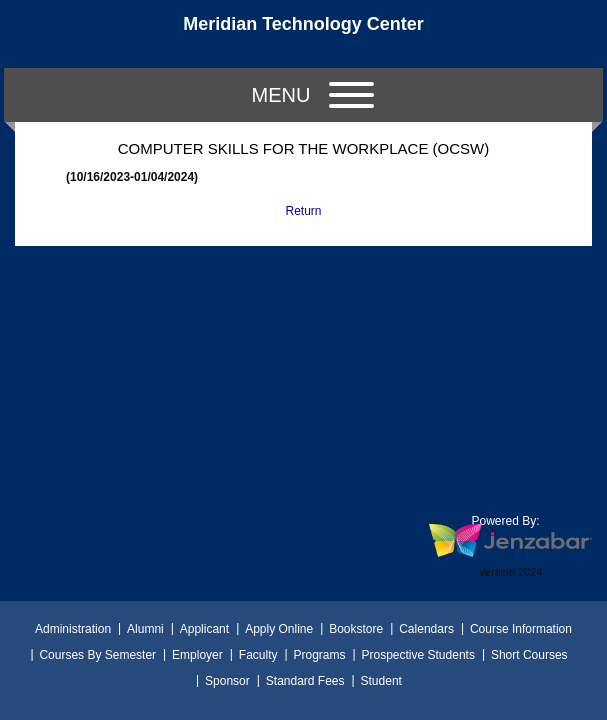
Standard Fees (305, 681)
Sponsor (227, 681)
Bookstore (356, 629)
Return (303, 211)
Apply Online (279, 629)
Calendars (426, 629)
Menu (313, 95)
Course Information (521, 629)
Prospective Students (418, 655)
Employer (197, 655)
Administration (73, 629)
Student (381, 681)
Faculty (258, 655)
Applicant (204, 629)
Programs (319, 655)
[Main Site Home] (304, 34)
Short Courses (529, 655)
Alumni (145, 629)
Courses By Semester (97, 655)
